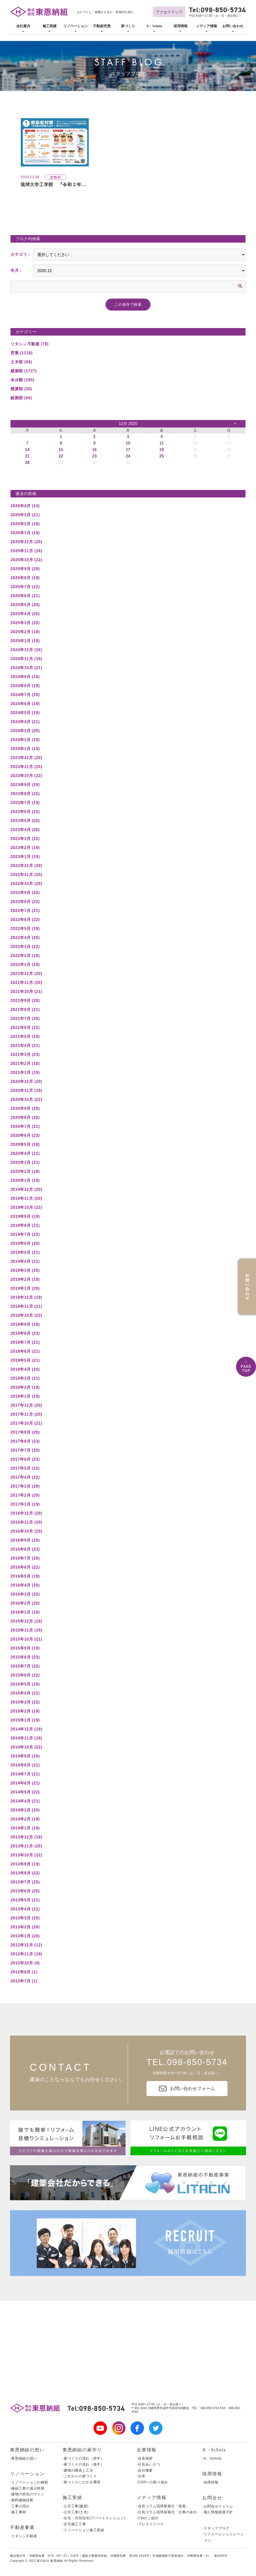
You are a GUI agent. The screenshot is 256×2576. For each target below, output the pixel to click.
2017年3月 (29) (25, 1486)
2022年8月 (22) (25, 901)
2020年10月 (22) (26, 1099)
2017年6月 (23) (25, 1459)
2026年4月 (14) (25, 506)
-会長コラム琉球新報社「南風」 (163, 2506)
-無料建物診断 (22, 2500)
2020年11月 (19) (26, 1090)
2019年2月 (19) (25, 1279)
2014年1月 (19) (25, 1828)
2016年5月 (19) (25, 1576)
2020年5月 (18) (25, 1144)
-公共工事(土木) (75, 2512)
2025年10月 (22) (26, 560)
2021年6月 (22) (25, 1027)
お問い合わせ (232, 26)
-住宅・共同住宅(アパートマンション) (93, 2518)
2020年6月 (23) (25, 1135)
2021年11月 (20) (26, 982)
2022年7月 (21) (25, 910)
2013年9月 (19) (25, 1864)
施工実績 (49, 26)
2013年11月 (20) (26, 1846)
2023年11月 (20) (26, 767)
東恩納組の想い (27, 2449)
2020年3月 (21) (25, 1162)
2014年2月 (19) (25, 1819)
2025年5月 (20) (25, 605)
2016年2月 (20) (25, 1603)
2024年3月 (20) (25, 731)
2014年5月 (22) (25, 1792)
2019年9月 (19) (25, 1216)
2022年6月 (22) (25, 919)
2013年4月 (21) (25, 1909)
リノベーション (75, 26)
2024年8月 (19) (25, 686)
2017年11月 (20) (26, 1414)
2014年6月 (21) (25, 1783)
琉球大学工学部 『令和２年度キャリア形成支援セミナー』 (83, 184)
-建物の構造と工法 (77, 2470)
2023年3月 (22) (25, 839)
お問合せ (212, 2497)
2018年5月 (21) (25, 1360)
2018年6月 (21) (25, 1351)
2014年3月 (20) (25, 1810)
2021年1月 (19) (25, 1072)
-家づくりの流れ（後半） (83, 2464)
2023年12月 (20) (26, 758)
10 (128, 443)
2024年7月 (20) (25, 695)
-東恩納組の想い (23, 2458)
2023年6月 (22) (25, 812)
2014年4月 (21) (25, 1801)
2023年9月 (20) (25, 785)
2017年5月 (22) (25, 1468)
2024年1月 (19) (25, 749)
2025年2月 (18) (25, 632)
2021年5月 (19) (25, 1036)
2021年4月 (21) (25, 1045)
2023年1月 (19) (25, 857)
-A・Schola (212, 2458)
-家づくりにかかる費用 (81, 2482)
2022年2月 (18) (25, 955)
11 (161, 443)
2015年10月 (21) (26, 1639)
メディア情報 (206, 26)
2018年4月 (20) (25, 1369)
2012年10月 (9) (25, 1963)
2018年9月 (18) (25, 1324)
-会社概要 (145, 2470)
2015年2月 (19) (25, 1711)
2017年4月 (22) (25, 1477)
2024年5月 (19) (25, 713)
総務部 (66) (21, 398)
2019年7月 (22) (25, 1234)
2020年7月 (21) (25, 1126)
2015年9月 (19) (25, 1648)
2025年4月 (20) (25, 614)
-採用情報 (210, 2482)
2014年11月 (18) (26, 1738)
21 (27, 456)
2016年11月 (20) (26, 1522)
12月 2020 (128, 424)
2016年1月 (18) (25, 1612)
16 (94, 449)
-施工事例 (18, 2512)
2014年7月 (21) (25, 1774)
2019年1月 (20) (25, 1288)
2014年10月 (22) (26, 1747)
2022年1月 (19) (25, 964)
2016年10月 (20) (26, 1531)
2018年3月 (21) (25, 1378)
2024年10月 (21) (26, 668)
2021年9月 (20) (25, 1000)
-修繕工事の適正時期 (27, 2488)
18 (161, 449)
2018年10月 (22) (26, 1315)
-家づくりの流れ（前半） (83, 2458)
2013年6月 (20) (25, 1891)
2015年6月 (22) (25, 1675)
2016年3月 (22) (25, 1594)
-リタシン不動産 (23, 2536)
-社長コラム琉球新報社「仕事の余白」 (168, 2512)
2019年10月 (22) (26, 1207)
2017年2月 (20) (25, 1495)
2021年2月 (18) (25, 1063)
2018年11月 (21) (26, 1306)
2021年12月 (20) (26, 973)
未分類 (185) (22, 380)
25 (161, 456)
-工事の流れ (20, 2506)
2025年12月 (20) (26, 542)
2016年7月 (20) (25, 1558)
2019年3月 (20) (25, 1270)
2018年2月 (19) (25, 1387)
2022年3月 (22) (25, 946)
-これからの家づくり (79, 2476)
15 (61, 449)
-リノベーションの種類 (29, 2482)
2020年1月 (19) (25, 1180)
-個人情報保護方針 (217, 2512)
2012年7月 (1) (24, 1981)
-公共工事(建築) (75, 2506)
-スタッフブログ (215, 2528)
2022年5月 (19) (25, 928)
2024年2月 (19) (25, 740)
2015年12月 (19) (26, 1621)
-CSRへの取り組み (152, 2482)
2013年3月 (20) (25, 1918)
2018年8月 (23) (25, 1333)
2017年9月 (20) (25, 1432)
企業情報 (146, 2449)
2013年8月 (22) (25, 1873)
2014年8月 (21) (25, 1765)
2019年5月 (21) (25, 1252)
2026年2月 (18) (25, 524)
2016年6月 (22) (25, 1567)
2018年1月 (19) (25, 1396)
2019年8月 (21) (25, 1225)
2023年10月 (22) (26, 776)
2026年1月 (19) (25, 533)
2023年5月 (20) (25, 821)
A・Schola (154, 26)
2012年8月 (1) (24, 1972)
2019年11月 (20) (26, 1198)
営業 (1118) (21, 353)
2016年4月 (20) (25, 1585)
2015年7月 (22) (25, 1666)
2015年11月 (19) (26, 1630)
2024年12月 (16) (26, 650)
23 (94, 456)
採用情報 (181, 26)
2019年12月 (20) (26, 1189)
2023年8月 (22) (25, 794)
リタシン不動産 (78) (29, 344)
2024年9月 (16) (25, 677)
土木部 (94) (21, 362)
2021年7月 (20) (25, 1018)
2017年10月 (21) (26, 1423)
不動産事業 (22, 2527)
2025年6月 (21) (25, 596)
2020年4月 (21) (25, 1153)
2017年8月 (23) (25, 1441)
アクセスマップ (169, 12)
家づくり (128, 26)
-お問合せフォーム (217, 2506)
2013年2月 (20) (25, 1927)
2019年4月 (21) (25, 1261)
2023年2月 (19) (25, 848)
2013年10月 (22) (26, 1855)
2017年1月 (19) (25, 1504)
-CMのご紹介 (147, 2518)
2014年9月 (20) (25, 1756)
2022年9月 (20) (25, 892)
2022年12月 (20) (26, 865)
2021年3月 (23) (25, 1054)
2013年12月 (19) (26, 1837)
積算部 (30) (21, 389)
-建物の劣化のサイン (27, 2494)
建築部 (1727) (23, 371)
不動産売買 (101, 26)
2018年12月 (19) (26, 1297)
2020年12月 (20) (26, 1081)
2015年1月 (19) (25, 1720)
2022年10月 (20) (26, 883)
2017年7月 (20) (25, 1450)
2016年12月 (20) (26, 1513)
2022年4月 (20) (25, 937)
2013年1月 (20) (25, 1936)
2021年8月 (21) (25, 1009)
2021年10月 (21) (26, 991)
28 (27, 462)
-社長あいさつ (148, 2464)
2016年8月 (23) (25, 1549)
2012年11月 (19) (26, 1954)
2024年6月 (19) (25, 704)
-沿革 (141, 2476)
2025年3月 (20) (25, 623)
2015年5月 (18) (25, 1684)
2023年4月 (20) (25, 830)
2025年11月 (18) (26, 551)
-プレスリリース (150, 2524)
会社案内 (23, 26)
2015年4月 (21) (25, 1693)
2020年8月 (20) (25, 1117)
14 (27, 449)
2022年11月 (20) (26, 874)
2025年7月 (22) (25, 587)
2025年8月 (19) (25, 578)
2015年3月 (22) (25, 1702)
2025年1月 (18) (25, 641)
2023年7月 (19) (25, 803)
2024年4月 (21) (25, 722)
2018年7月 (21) (25, 1342)
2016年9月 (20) (25, 1540)
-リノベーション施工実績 (83, 2530)
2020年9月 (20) (25, 1108)
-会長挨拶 (145, 2458)
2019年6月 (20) (25, 1243)
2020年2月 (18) (25, 1171)
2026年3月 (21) (25, 515)
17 (128, 449)
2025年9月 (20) (25, 569)
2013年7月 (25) (25, 1882)
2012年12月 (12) (26, 1945)
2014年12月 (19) (26, 1729)
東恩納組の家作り (82, 2449)
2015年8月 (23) (25, 1657)
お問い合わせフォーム (187, 2088)
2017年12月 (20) (26, 1405)
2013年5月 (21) (25, 1900)
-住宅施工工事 (74, 2524)
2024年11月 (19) (26, 659)
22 (61, 456)
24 (128, 456)
